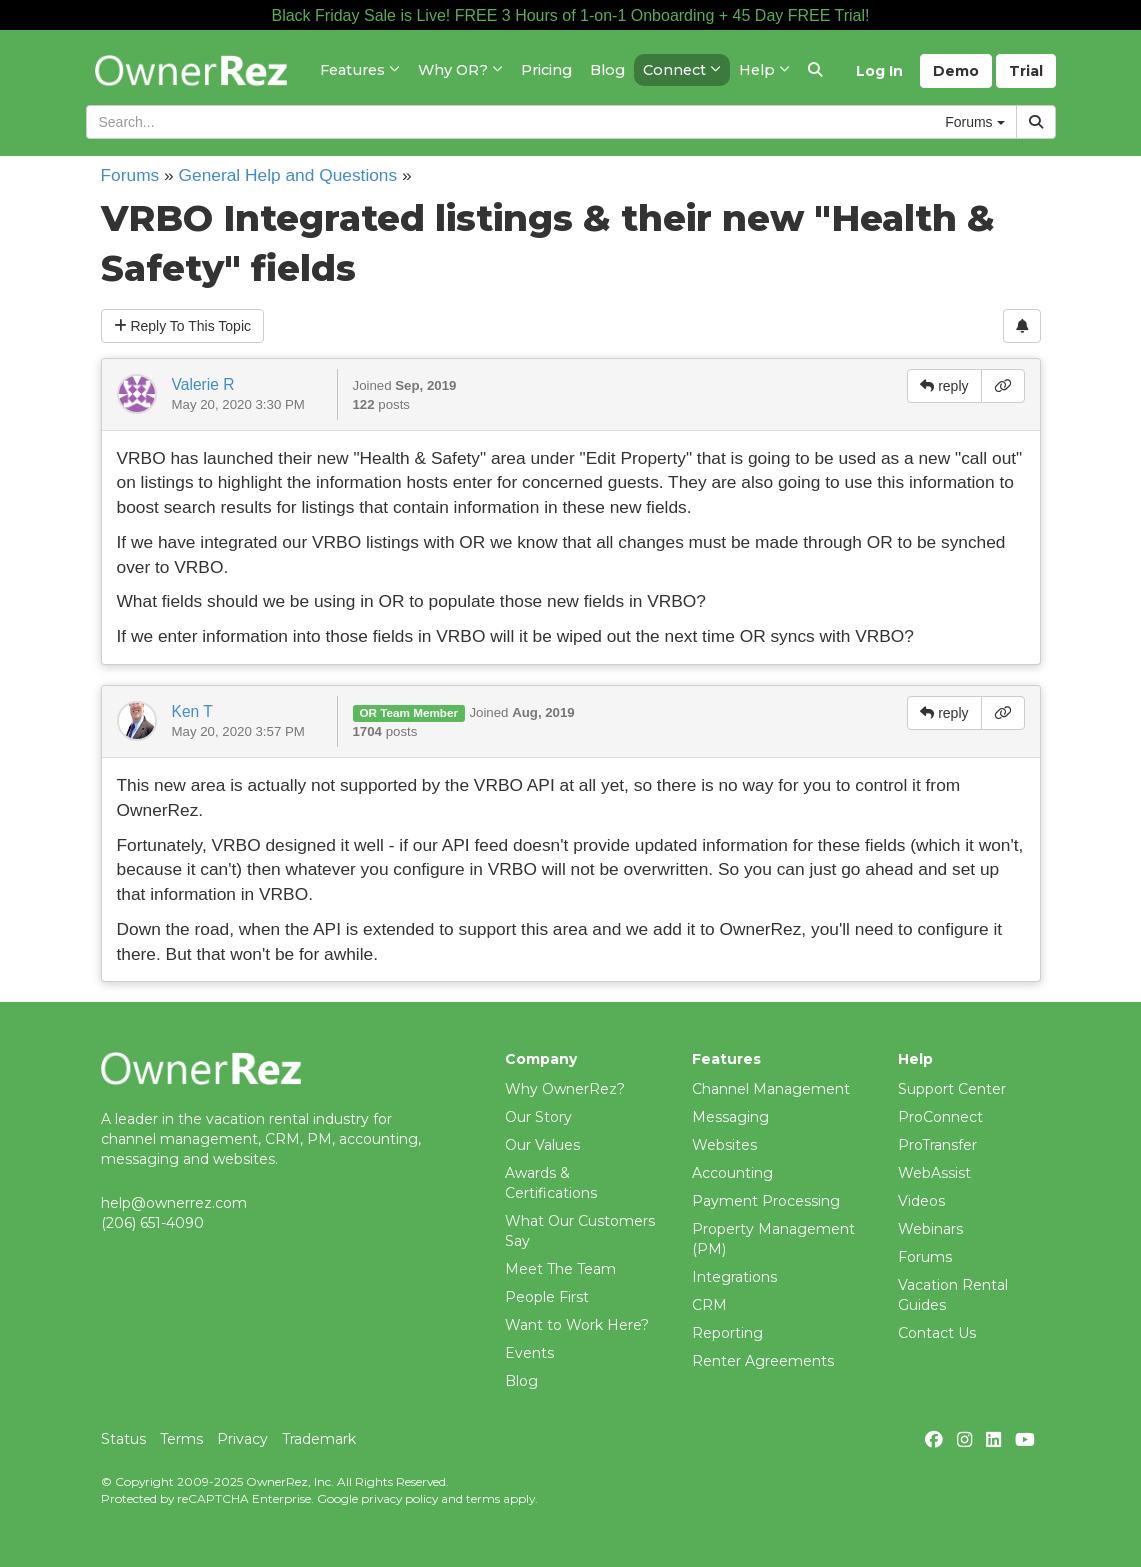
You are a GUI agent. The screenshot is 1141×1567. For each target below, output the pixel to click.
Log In (879, 71)
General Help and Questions (288, 175)
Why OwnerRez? (565, 1089)
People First (547, 1297)
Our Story (538, 1117)
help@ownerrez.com (174, 1203)
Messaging (730, 1117)
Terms (181, 1439)
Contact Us (937, 1333)
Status (123, 1439)
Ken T (192, 711)
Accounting (732, 1173)
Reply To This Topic (183, 326)
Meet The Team (560, 1269)
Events (529, 1353)
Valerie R (203, 384)
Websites (724, 1145)
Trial (1026, 71)
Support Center (952, 1089)
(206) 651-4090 (152, 1223)
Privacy (242, 1439)
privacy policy (399, 1498)
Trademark (319, 1439)
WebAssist (934, 1173)
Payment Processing (766, 1201)
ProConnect (940, 1117)
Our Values (542, 1145)
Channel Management (771, 1089)
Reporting (727, 1333)
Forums (130, 175)
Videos (921, 1201)
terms (483, 1498)
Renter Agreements (763, 1361)
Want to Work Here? (577, 1325)
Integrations (734, 1277)
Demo (956, 71)
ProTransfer (937, 1145)
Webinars (930, 1229)
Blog (521, 1381)
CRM (709, 1305)
